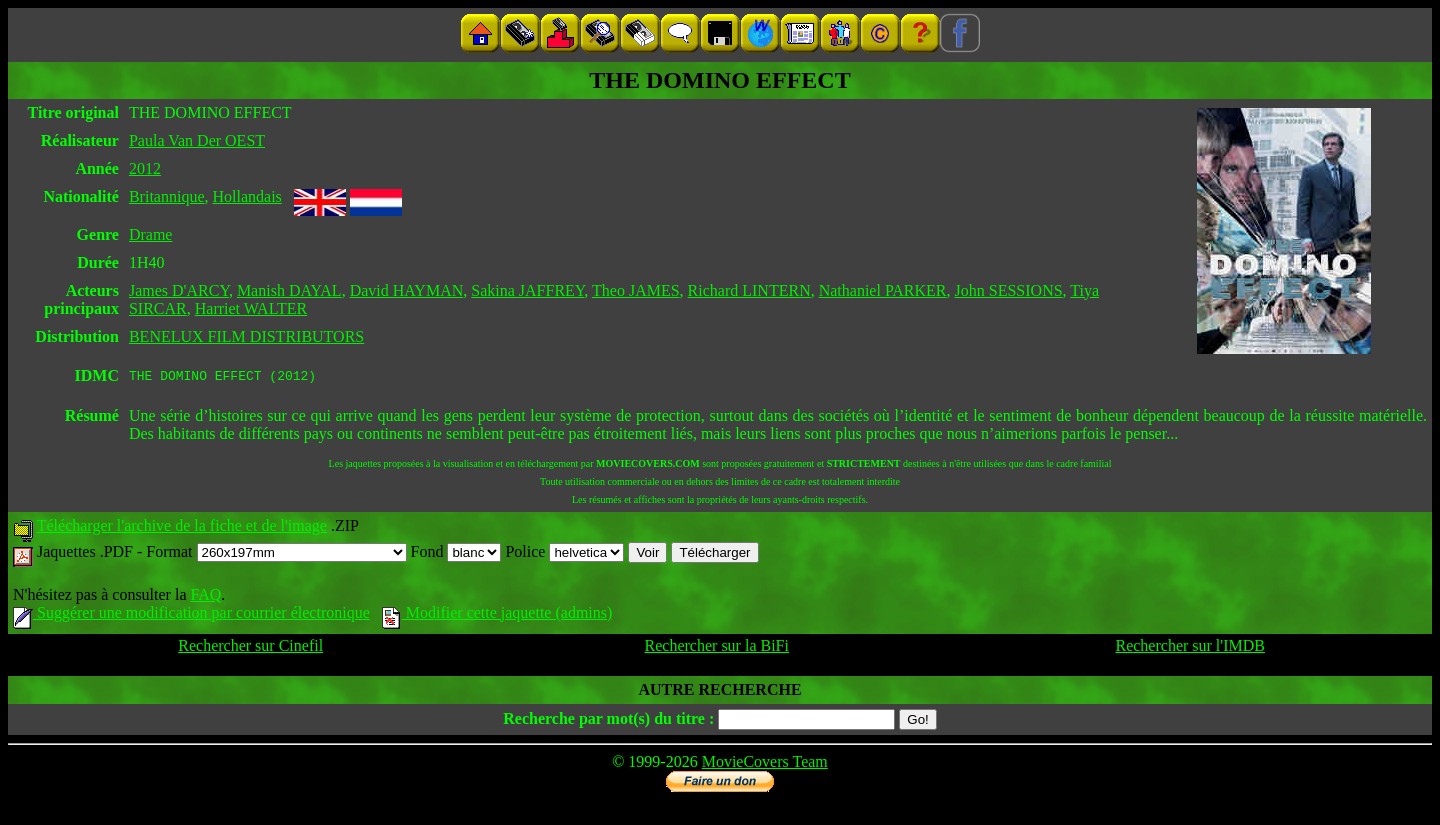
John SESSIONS (1009, 290)
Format (276, 554)
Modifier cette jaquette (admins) (497, 615)
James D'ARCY (179, 290)
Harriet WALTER (251, 308)
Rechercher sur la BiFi (717, 648)
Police (564, 554)
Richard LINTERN (749, 290)
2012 (145, 168)
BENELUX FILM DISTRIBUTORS (246, 336)
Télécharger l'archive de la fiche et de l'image (182, 528)
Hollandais (246, 196)
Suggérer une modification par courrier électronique (191, 615)
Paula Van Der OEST (197, 140)
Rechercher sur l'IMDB (1190, 648)
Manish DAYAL (289, 290)
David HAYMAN (407, 290)
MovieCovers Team (765, 764)
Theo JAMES (636, 290)
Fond (456, 554)
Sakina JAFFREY (527, 290)
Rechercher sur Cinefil (250, 648)
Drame (151, 234)
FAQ (205, 597)
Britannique (167, 196)
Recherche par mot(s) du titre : (608, 721)
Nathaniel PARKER (883, 290)
